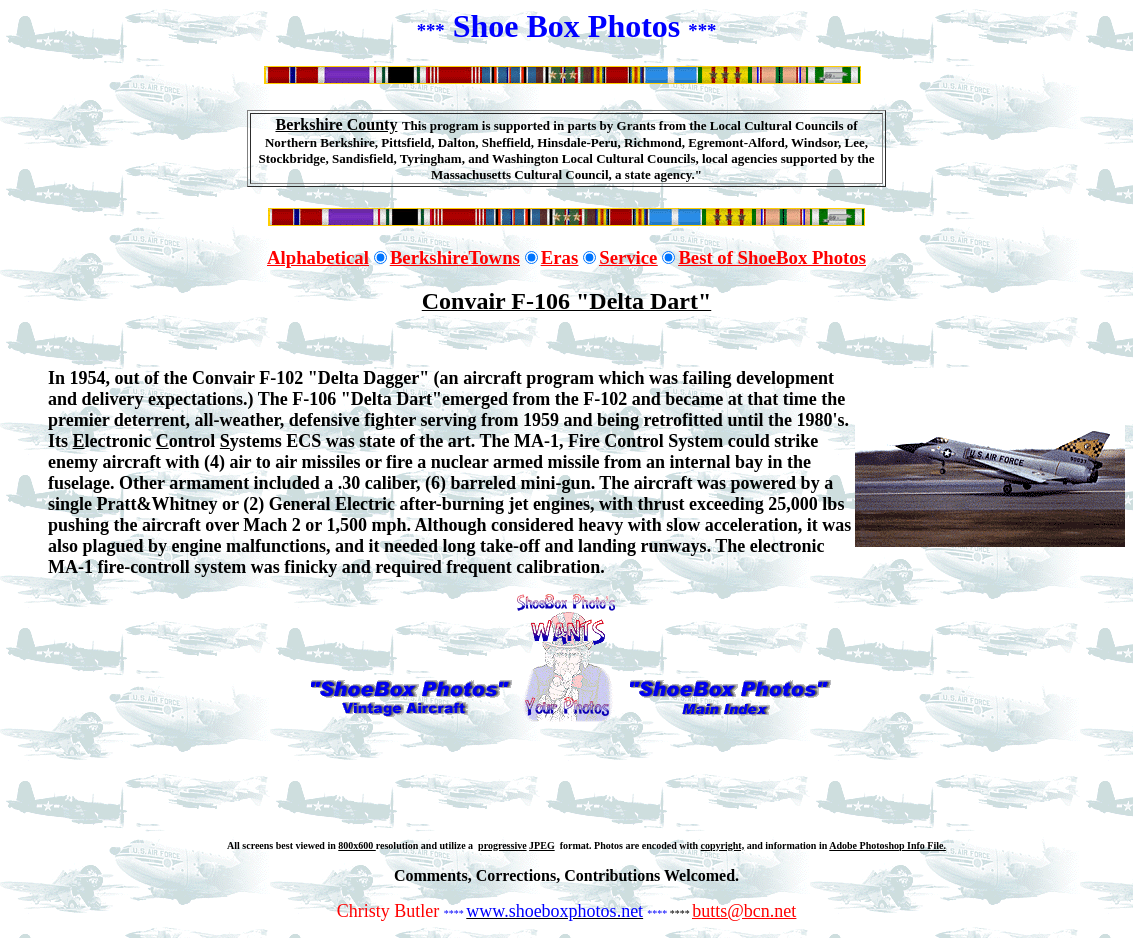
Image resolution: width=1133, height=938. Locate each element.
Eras (559, 257)
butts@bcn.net (744, 911)
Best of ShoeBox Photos (772, 257)
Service (628, 257)
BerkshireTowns (455, 257)
